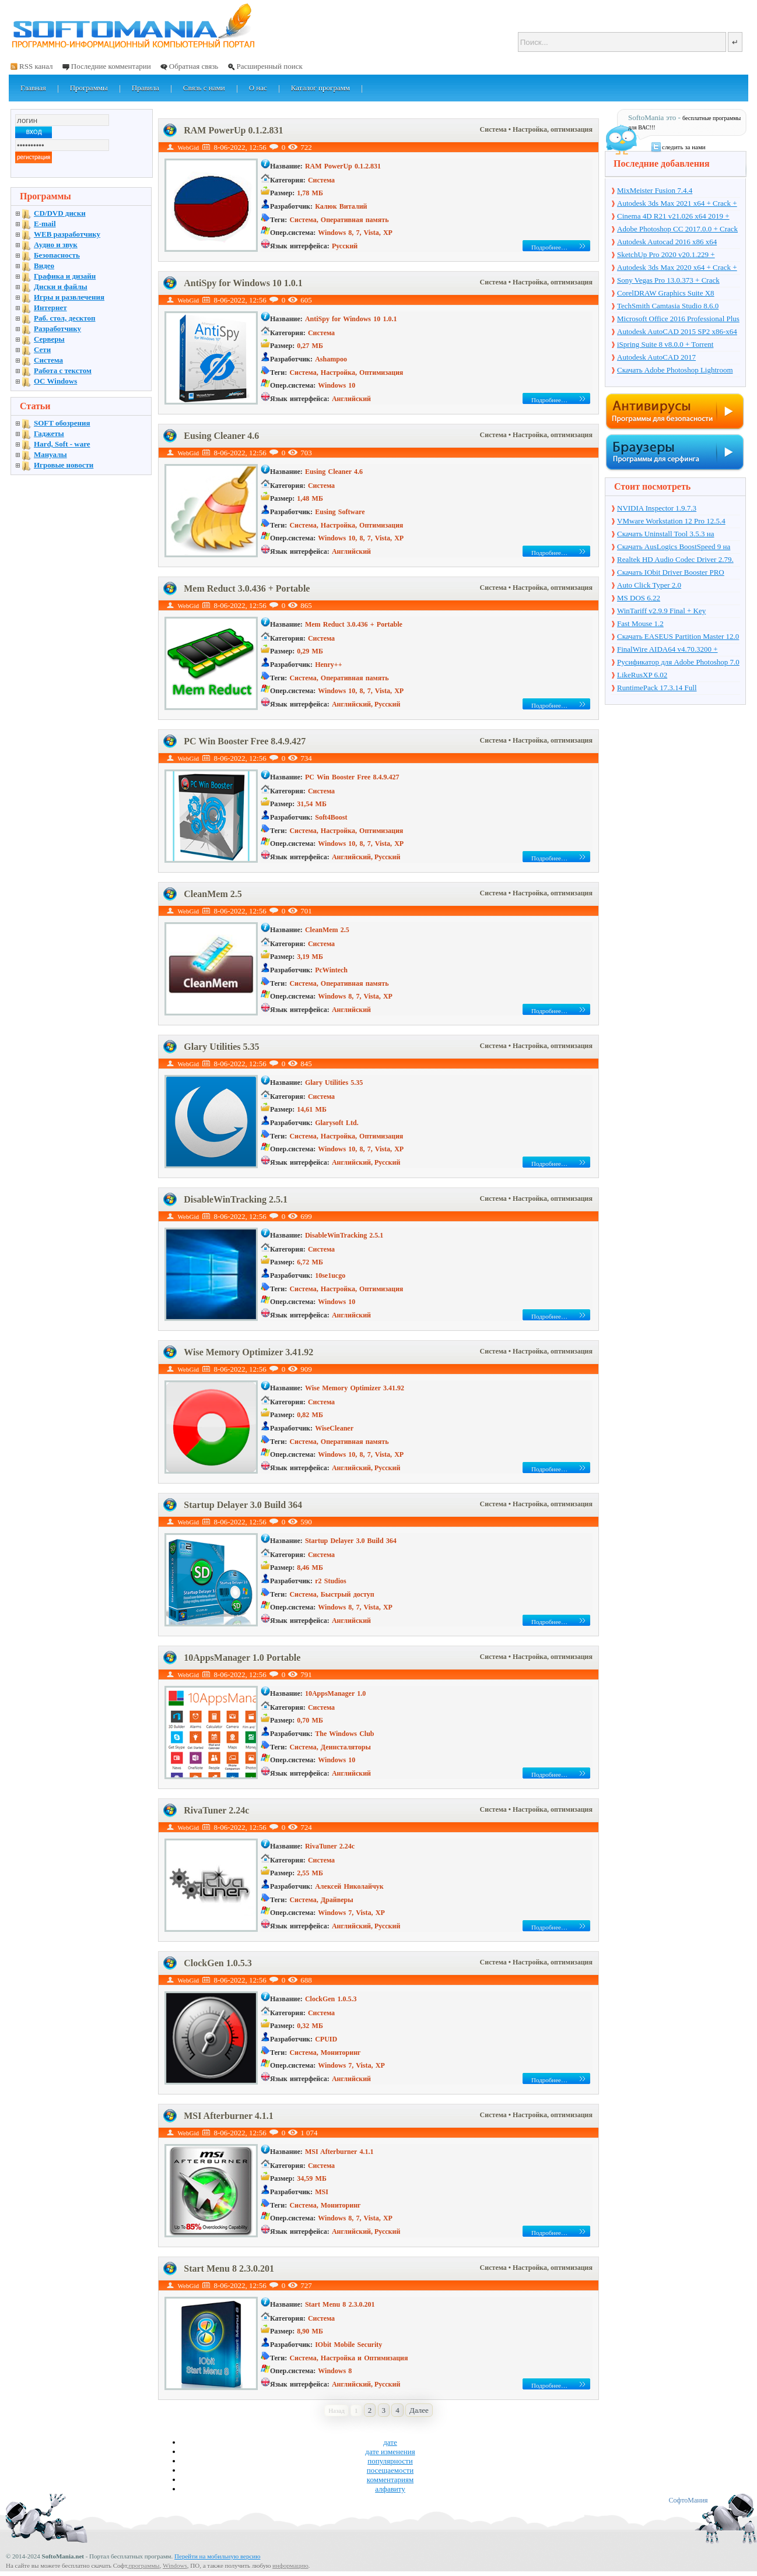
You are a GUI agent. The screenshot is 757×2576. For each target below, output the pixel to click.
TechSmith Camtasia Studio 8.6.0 (668, 305)
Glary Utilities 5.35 (221, 1047)
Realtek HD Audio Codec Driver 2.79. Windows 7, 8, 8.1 (675, 560)
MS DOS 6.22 (638, 597)
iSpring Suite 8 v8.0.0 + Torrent (665, 344)
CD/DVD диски (60, 213)
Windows (175, 2565)
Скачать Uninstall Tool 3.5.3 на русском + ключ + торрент (665, 534)
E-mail (45, 223)
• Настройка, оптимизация (551, 129)
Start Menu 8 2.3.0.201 (229, 2268)
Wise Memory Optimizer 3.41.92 (248, 1352)
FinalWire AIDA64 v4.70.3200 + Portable (667, 650)
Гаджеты (49, 433)
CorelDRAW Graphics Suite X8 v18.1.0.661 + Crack (665, 294)
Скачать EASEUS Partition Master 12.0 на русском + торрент (678, 637)
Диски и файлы (60, 286)
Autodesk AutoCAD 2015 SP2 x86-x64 (677, 331)
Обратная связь (193, 66)
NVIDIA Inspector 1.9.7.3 (656, 508)
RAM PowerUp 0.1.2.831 (233, 130)
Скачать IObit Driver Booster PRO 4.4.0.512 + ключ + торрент (670, 573)
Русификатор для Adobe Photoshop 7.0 (678, 662)
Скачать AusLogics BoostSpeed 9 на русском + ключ (673, 547)
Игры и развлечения (69, 297)
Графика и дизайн (65, 276)
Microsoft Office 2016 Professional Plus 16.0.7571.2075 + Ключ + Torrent (678, 319)
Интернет (50, 307)
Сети (42, 349)
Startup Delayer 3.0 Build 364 (243, 1505)
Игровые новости (63, 465)
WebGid (188, 147)
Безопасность (57, 255)
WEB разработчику (67, 234)
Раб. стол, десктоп (65, 318)
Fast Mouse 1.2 (640, 623)
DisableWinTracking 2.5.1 (236, 1199)
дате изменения (390, 2451)
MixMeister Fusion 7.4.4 (654, 190)
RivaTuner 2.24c (216, 1810)
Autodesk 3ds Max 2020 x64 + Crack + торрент (677, 268)
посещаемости (390, 2470)
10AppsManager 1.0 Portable (242, 1658)
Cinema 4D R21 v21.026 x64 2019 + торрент (673, 217)
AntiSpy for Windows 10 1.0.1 (243, 283)
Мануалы (50, 454)
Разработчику (57, 328)
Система (494, 129)
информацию (290, 2565)
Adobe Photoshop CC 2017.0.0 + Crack (677, 228)
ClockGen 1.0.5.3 (217, 1963)
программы (143, 2565)
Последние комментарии (111, 66)
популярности (390, 2460)
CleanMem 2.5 (213, 894)
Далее (419, 2410)
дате (390, 2442)
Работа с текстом (63, 370)
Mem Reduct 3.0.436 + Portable (247, 588)
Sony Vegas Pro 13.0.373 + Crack (668, 280)
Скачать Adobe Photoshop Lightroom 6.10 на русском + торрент (675, 371)
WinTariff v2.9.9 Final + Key (661, 610)
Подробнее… (549, 247)
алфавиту (390, 2488)
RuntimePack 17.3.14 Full (657, 687)
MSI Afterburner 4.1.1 (228, 2116)
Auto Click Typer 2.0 (649, 585)
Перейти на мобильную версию (217, 2556)
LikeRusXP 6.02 (642, 674)
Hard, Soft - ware (62, 444)
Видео (44, 265)
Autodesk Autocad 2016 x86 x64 (667, 241)
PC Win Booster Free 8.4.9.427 (245, 741)
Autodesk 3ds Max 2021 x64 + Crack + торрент (677, 204)
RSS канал (36, 66)
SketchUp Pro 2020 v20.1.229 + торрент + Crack (666, 255)
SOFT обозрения (62, 423)
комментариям (390, 2479)
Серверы (49, 339)
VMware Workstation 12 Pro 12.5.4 (671, 520)
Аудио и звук (56, 244)
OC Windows (55, 381)
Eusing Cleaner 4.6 (221, 436)
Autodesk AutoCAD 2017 (656, 357)
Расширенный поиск (269, 66)
